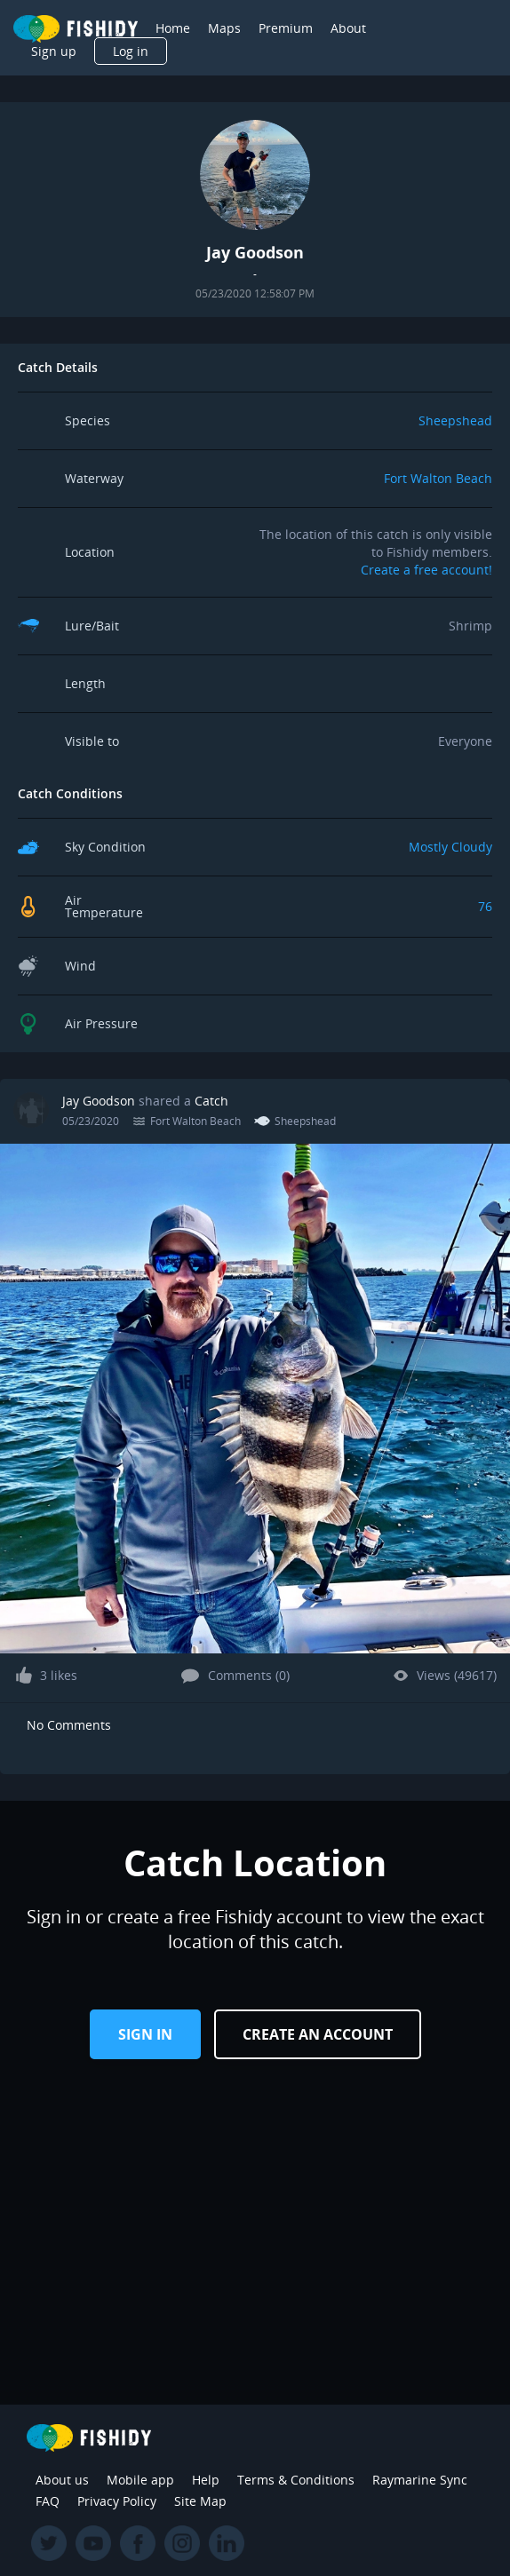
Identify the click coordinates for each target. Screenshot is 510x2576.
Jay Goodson (98, 1100)
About (348, 28)
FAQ (48, 2501)
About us (62, 2479)
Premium (286, 28)
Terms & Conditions (296, 2479)
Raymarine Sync (419, 2479)
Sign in (145, 2034)
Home (172, 28)
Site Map (200, 2501)
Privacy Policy (116, 2501)
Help (205, 2479)
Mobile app (140, 2479)
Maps (224, 28)
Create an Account (318, 2034)
